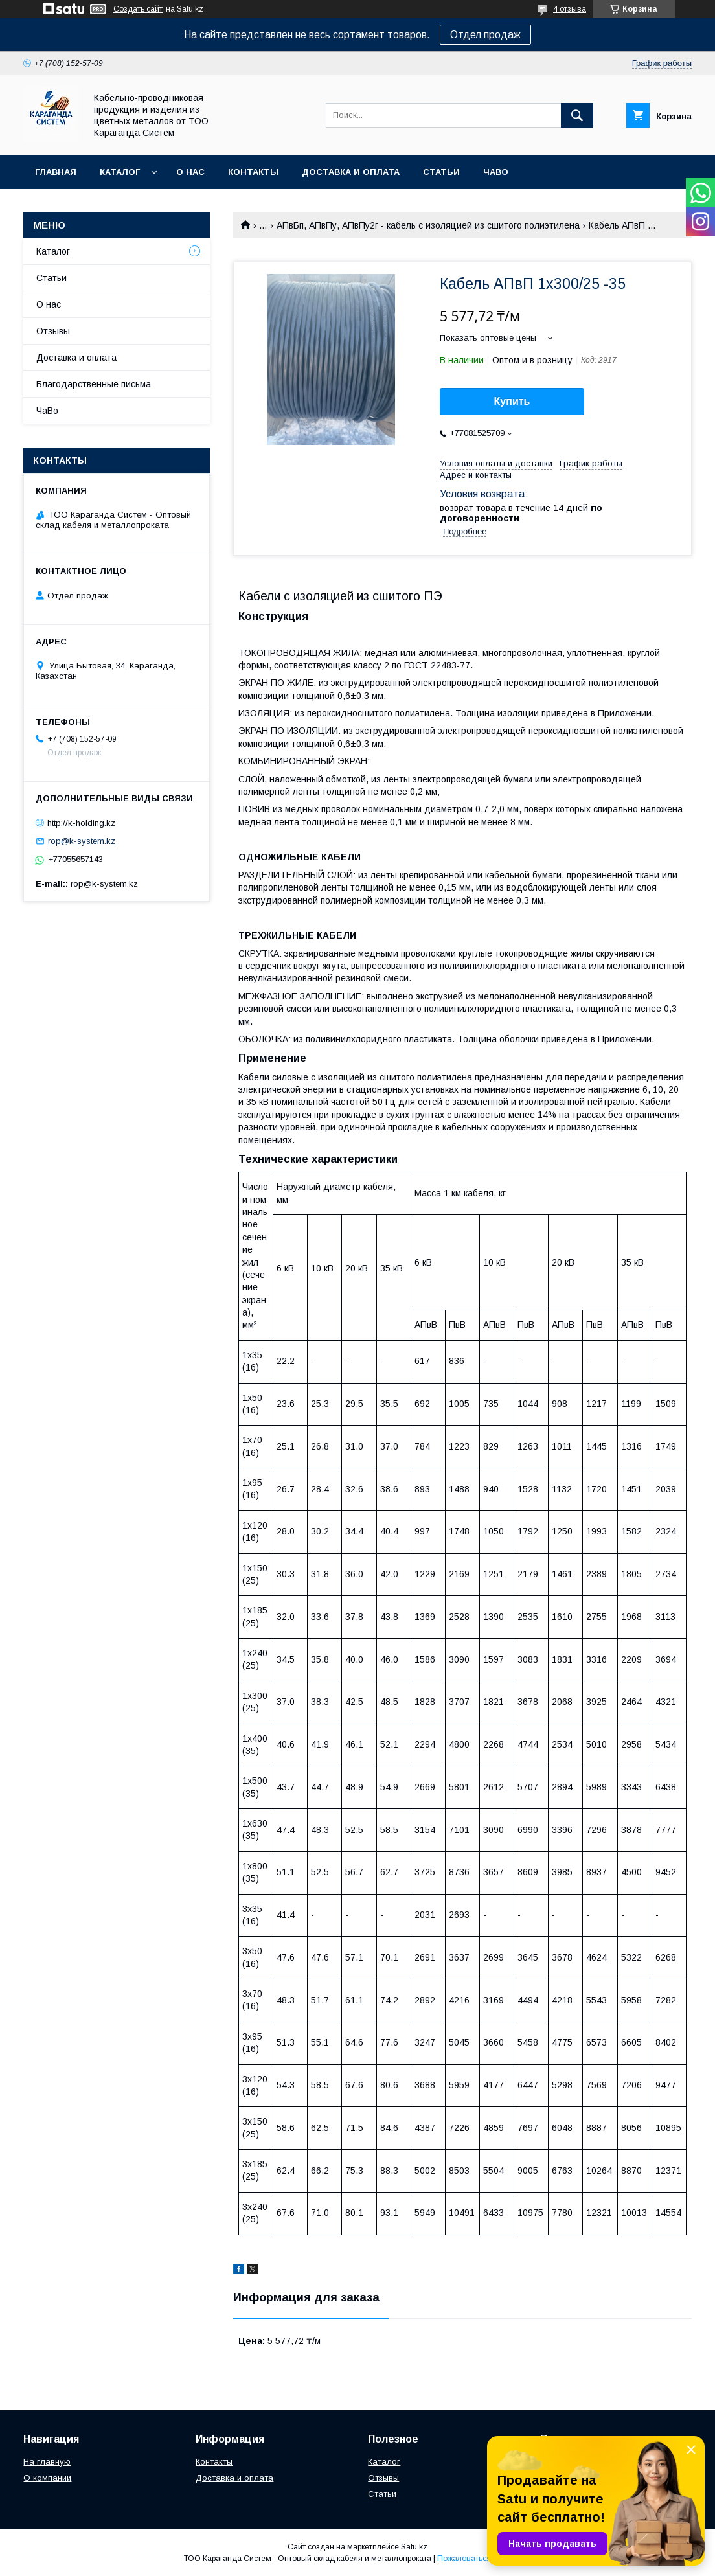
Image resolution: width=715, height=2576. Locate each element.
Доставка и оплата (351, 172)
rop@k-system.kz (81, 841)
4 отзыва (569, 9)
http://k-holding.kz (81, 822)
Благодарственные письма (93, 384)
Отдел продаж (485, 34)
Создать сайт (138, 9)
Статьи (441, 172)
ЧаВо (495, 172)
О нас (190, 172)
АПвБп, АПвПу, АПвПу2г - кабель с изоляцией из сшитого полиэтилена (428, 225)
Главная (55, 172)
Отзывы (53, 331)
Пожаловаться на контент (484, 2558)
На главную (47, 2462)
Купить (512, 401)
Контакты (253, 172)
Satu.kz (414, 2546)
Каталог (120, 172)
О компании (47, 2478)
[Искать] (577, 115)
